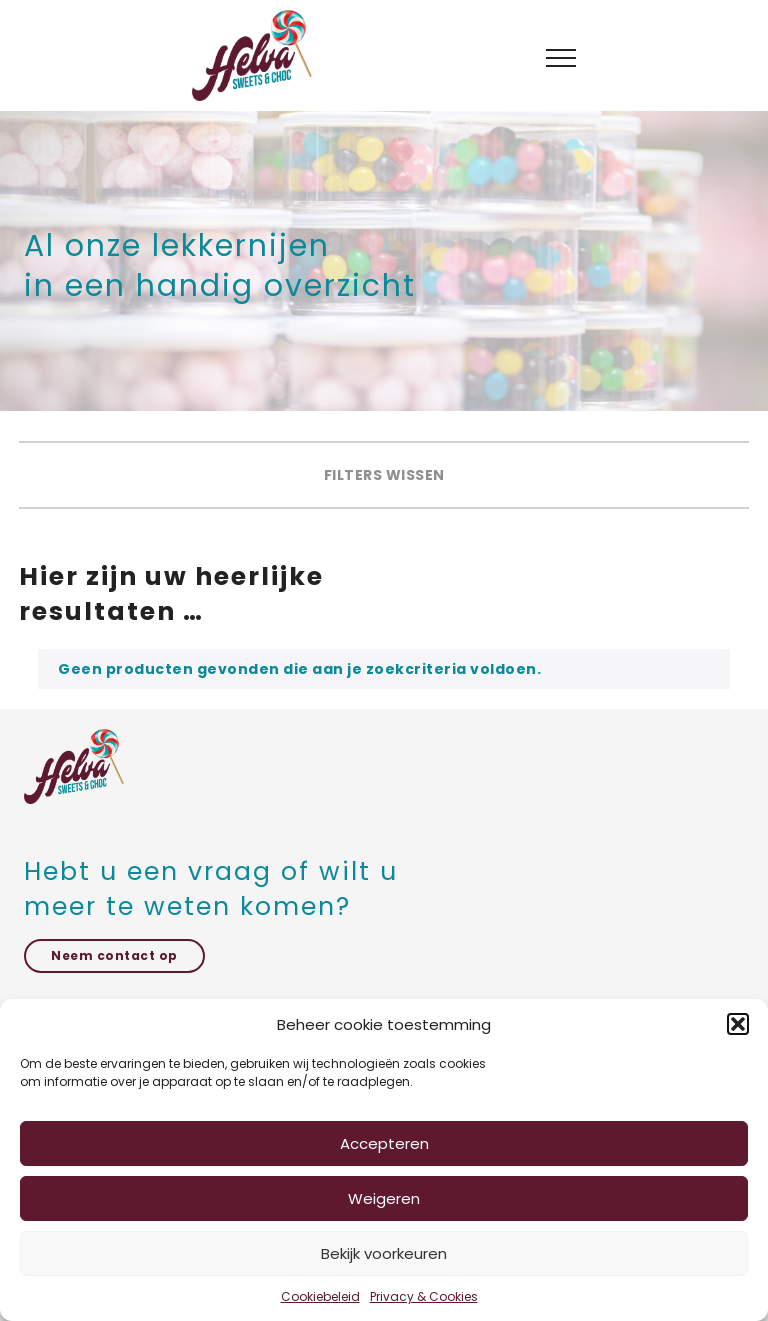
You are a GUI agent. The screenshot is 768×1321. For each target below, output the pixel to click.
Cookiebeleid (320, 1296)
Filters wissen (384, 475)
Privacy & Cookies (424, 1296)
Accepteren (384, 1143)
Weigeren (384, 1198)
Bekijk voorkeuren (384, 1253)
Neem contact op (114, 955)
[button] (738, 1024)
